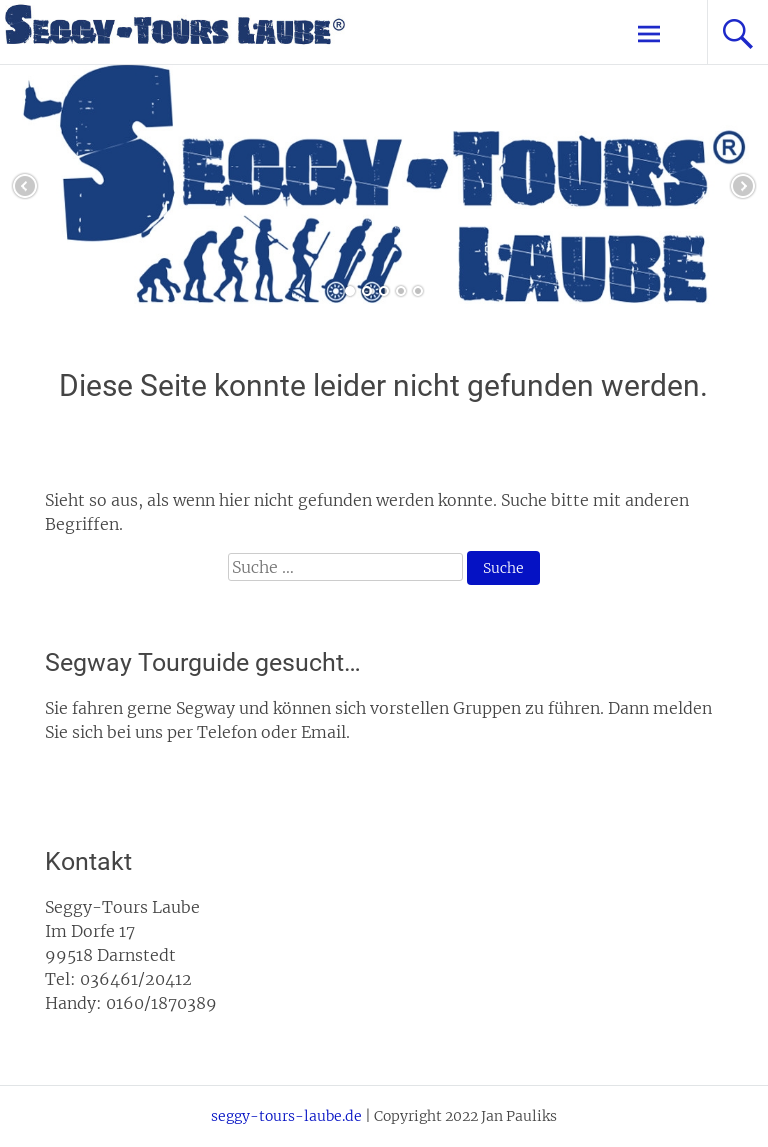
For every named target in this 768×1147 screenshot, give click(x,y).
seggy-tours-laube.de (286, 1116)
